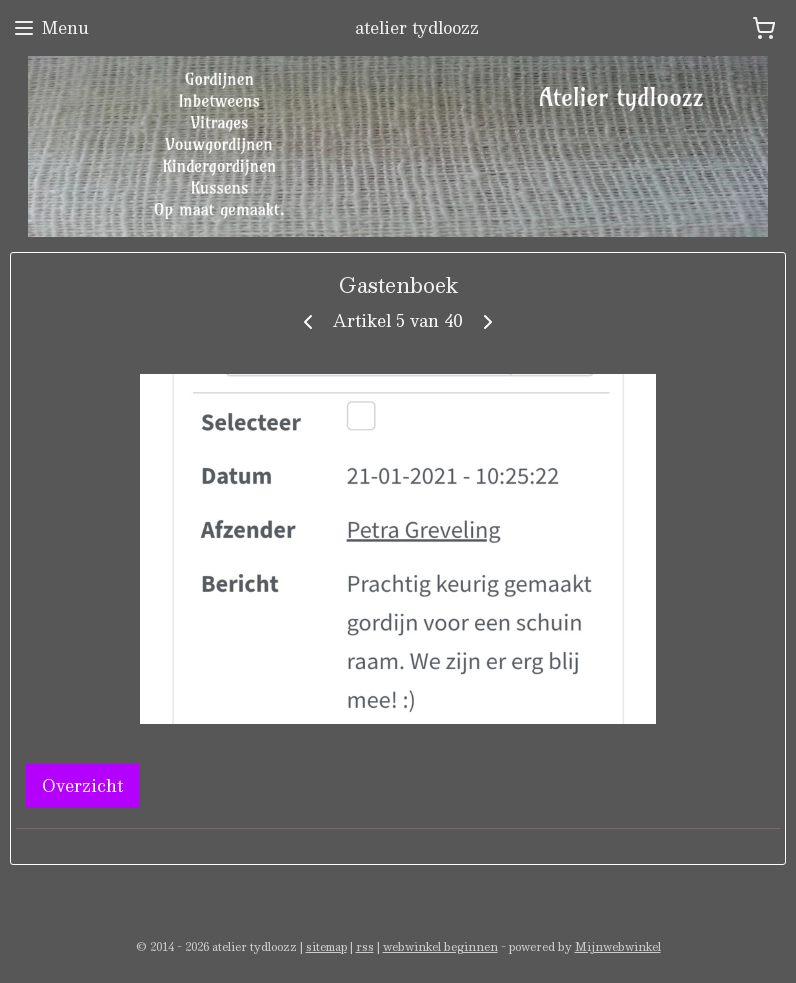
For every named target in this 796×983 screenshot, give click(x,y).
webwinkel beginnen (440, 946)
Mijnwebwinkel (618, 946)
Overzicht (82, 785)
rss (365, 946)
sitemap (326, 946)
